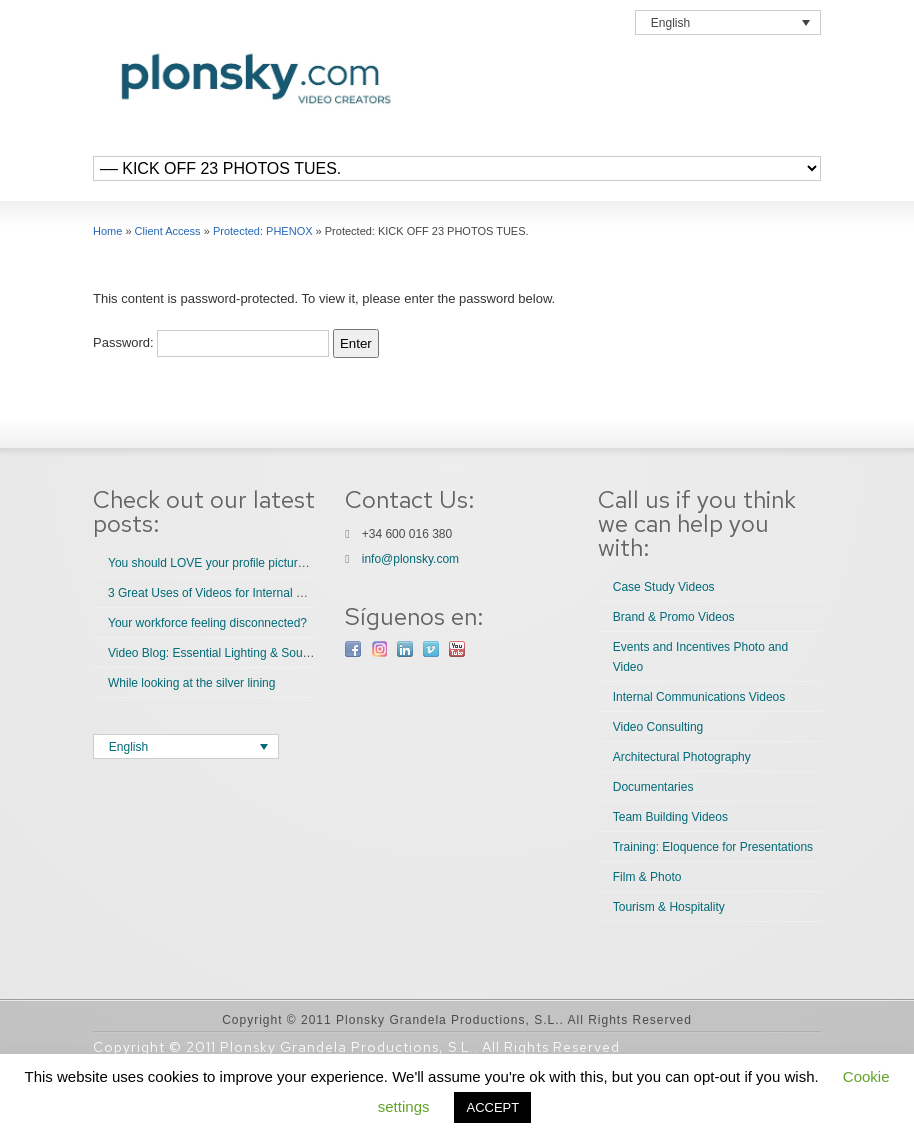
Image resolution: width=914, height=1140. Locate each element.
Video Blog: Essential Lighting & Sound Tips (224, 653)
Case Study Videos (664, 587)
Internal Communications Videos (699, 697)
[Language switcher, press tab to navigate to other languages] (728, 22)
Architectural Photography (682, 757)
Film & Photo (647, 877)
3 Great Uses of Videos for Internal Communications (246, 593)
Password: (211, 342)
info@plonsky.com (410, 559)
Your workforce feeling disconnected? (207, 623)
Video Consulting (658, 727)
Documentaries (653, 787)
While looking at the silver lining (191, 683)
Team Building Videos (670, 817)
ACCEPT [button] (492, 1107)
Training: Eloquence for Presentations (713, 847)
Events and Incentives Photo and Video (700, 657)
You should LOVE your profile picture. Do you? (233, 563)
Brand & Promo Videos (674, 617)
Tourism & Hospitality (669, 907)
